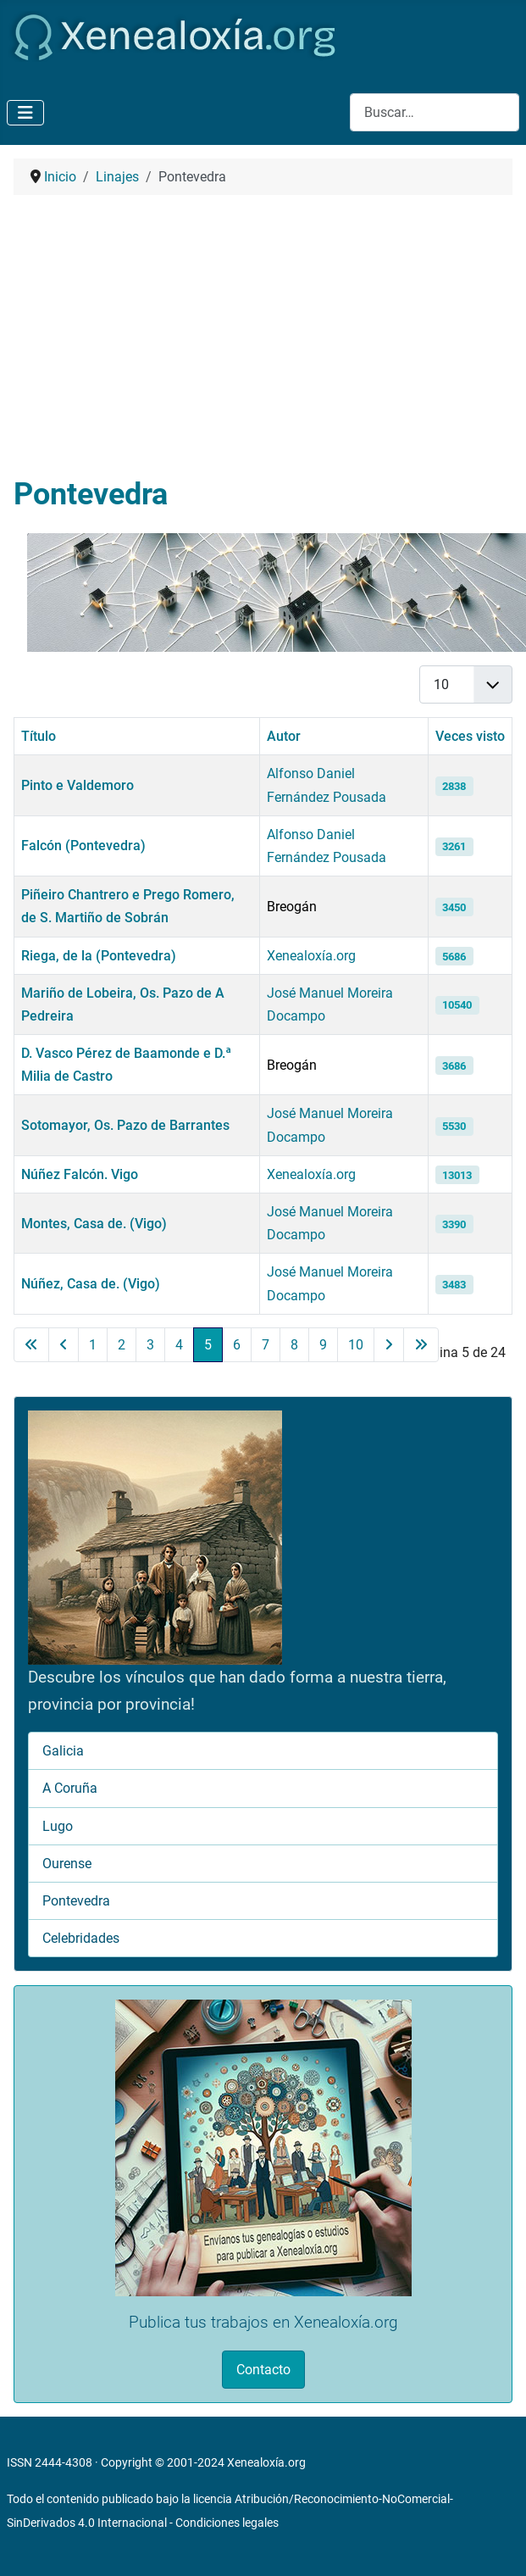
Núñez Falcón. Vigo (79, 1174)
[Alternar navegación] (25, 112)
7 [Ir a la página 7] (265, 1345)
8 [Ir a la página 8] (294, 1345)
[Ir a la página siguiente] (389, 1344)
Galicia (63, 1751)
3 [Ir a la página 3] (150, 1345)
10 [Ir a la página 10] (355, 1345)
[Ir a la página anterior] (63, 1344)
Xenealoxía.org (311, 956)
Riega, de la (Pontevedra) (98, 956)
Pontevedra (76, 1901)
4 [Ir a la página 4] (179, 1345)
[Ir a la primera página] (31, 1344)
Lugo (57, 1826)
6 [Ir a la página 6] (237, 1345)
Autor (284, 736)
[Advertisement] (263, 335)
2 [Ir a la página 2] (121, 1345)
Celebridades (80, 1938)
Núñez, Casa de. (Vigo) (90, 1284)
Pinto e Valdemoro (77, 785)
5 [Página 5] (208, 1345)
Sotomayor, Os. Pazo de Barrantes (125, 1125)
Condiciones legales (227, 2522)
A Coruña (69, 1788)
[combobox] (434, 112)
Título (38, 736)
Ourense (66, 1863)
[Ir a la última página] (421, 1344)
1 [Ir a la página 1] (93, 1345)
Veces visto (470, 736)
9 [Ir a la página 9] (323, 1345)
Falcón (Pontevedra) (83, 845)
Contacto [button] (263, 2370)
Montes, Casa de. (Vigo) (94, 1224)
